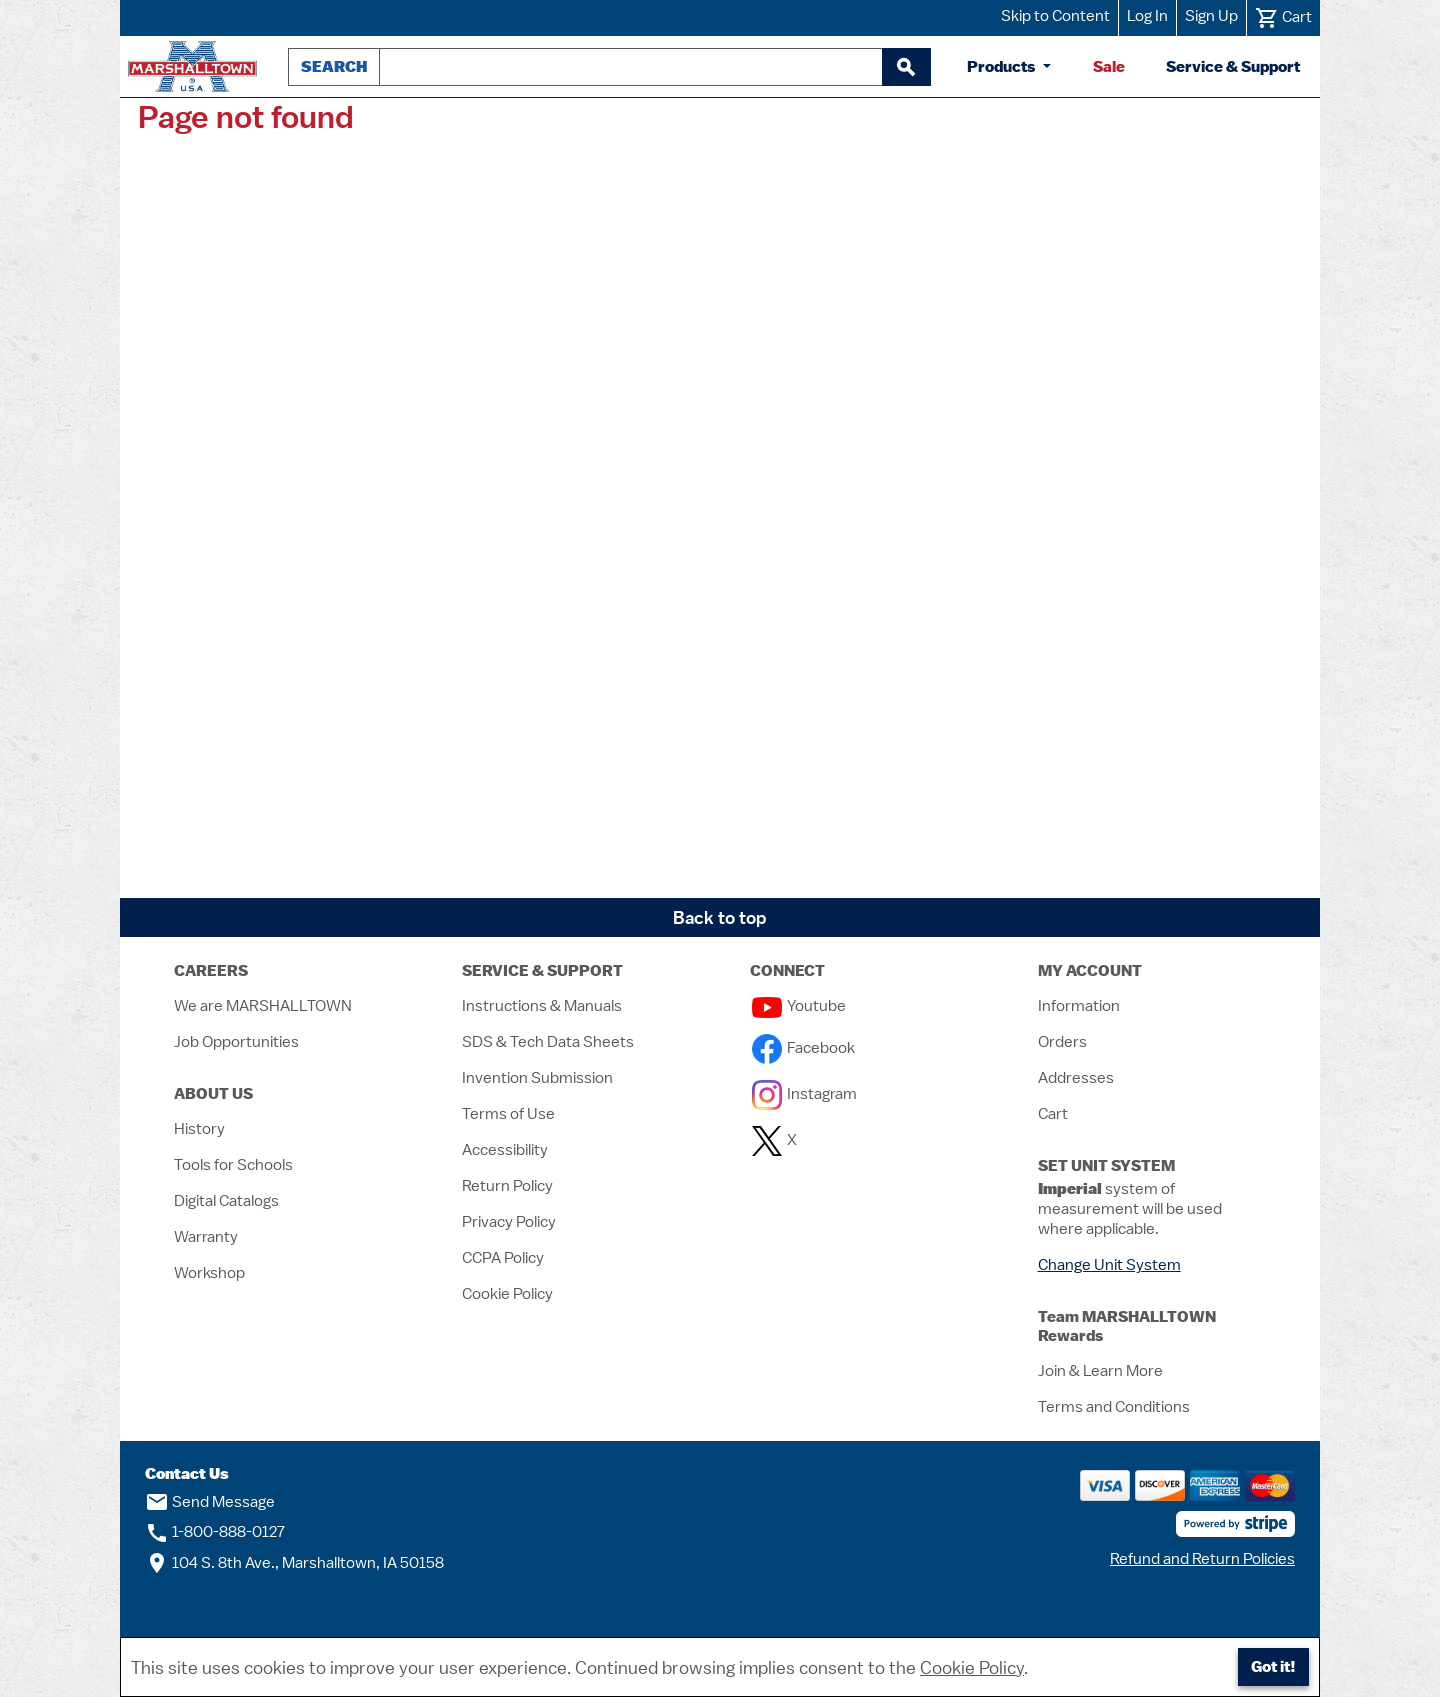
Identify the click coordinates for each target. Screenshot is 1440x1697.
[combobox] (631, 67)
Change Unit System (1109, 1265)
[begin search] (906, 67)
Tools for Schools (233, 1165)
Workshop (209, 1273)
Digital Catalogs (226, 1201)
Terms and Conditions (1114, 1407)
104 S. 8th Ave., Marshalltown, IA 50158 (294, 1563)
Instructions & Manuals (542, 1006)
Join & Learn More (1100, 1371)
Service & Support (1233, 66)
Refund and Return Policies (1202, 1559)
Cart (1053, 1114)
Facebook (803, 1048)
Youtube (799, 1006)
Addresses (1076, 1078)
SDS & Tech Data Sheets (548, 1042)
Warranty (206, 1237)
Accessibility (505, 1150)
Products (1003, 66)
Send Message (210, 1502)
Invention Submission (537, 1078)
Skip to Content (1055, 16)
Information (1079, 1006)
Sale (1109, 66)
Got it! (1273, 1666)
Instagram (804, 1094)
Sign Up (1211, 16)
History (199, 1129)
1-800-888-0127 (215, 1532)
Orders (1062, 1042)
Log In (1147, 16)
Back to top (720, 917)
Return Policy (507, 1186)
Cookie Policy (507, 1294)
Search (334, 66)
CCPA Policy (503, 1258)
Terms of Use (508, 1114)
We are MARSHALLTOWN (263, 1006)
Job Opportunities (236, 1042)
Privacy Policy (509, 1222)
